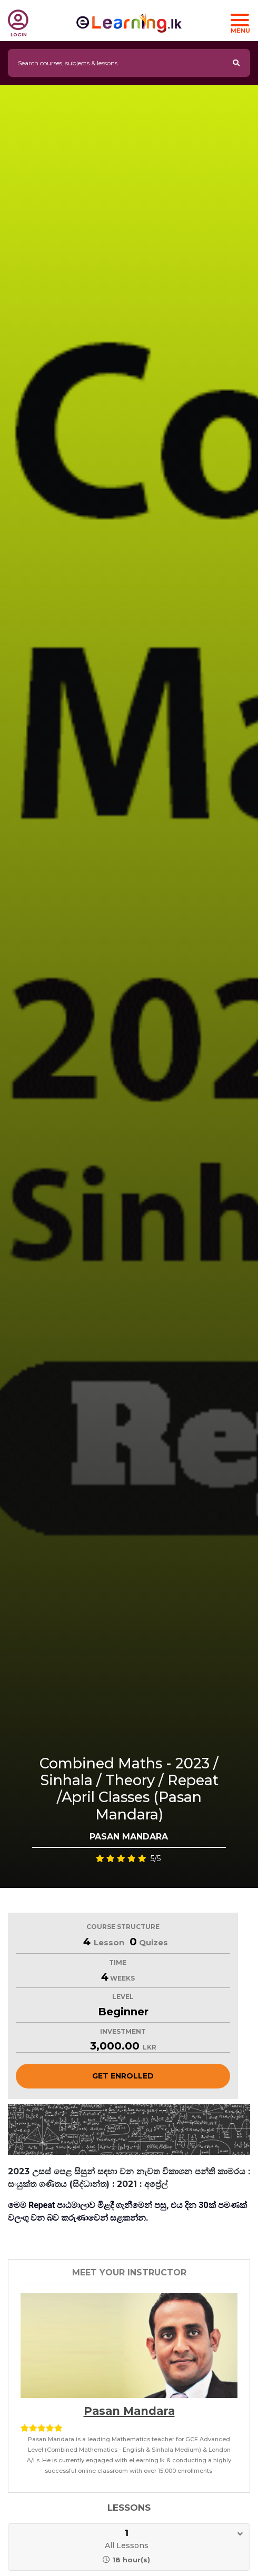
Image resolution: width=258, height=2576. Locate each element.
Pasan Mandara (129, 2411)
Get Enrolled (123, 2076)
